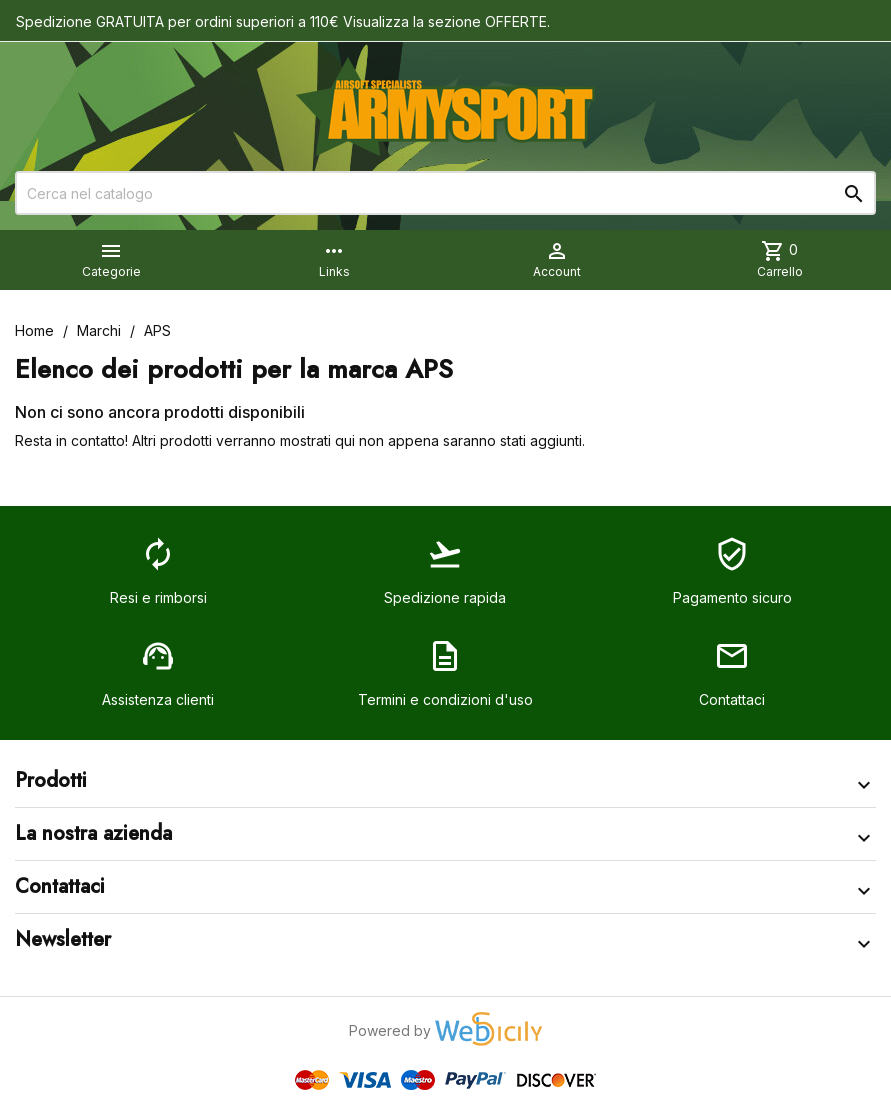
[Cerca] (445, 193)
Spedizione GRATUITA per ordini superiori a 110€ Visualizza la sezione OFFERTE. (283, 21)
